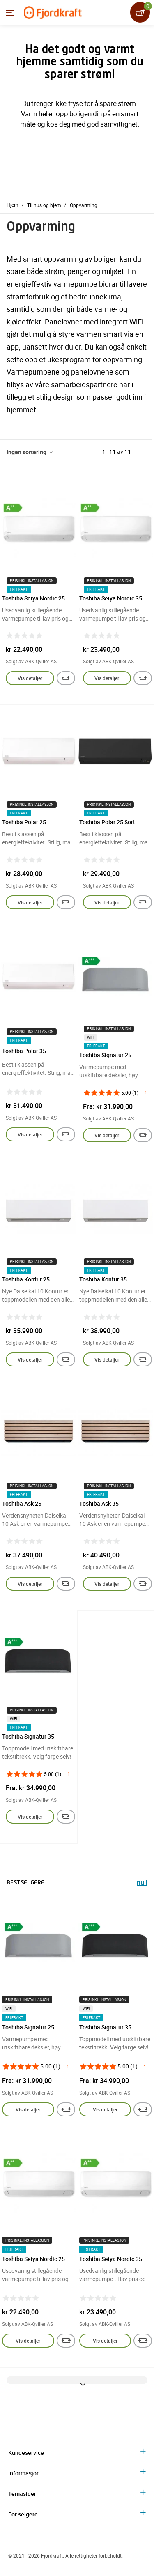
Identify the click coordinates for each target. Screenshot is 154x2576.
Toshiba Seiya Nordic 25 (33, 598)
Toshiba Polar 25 (24, 822)
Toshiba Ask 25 (21, 1503)
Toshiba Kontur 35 (103, 1279)
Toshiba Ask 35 (99, 1503)
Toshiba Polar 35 (24, 1051)
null (142, 1883)
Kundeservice (26, 2452)
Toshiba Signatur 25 (105, 1055)
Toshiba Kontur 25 (26, 1279)
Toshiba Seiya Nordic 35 (110, 598)
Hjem (12, 204)
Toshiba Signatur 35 (28, 1736)
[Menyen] (10, 12)
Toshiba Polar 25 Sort (107, 822)
